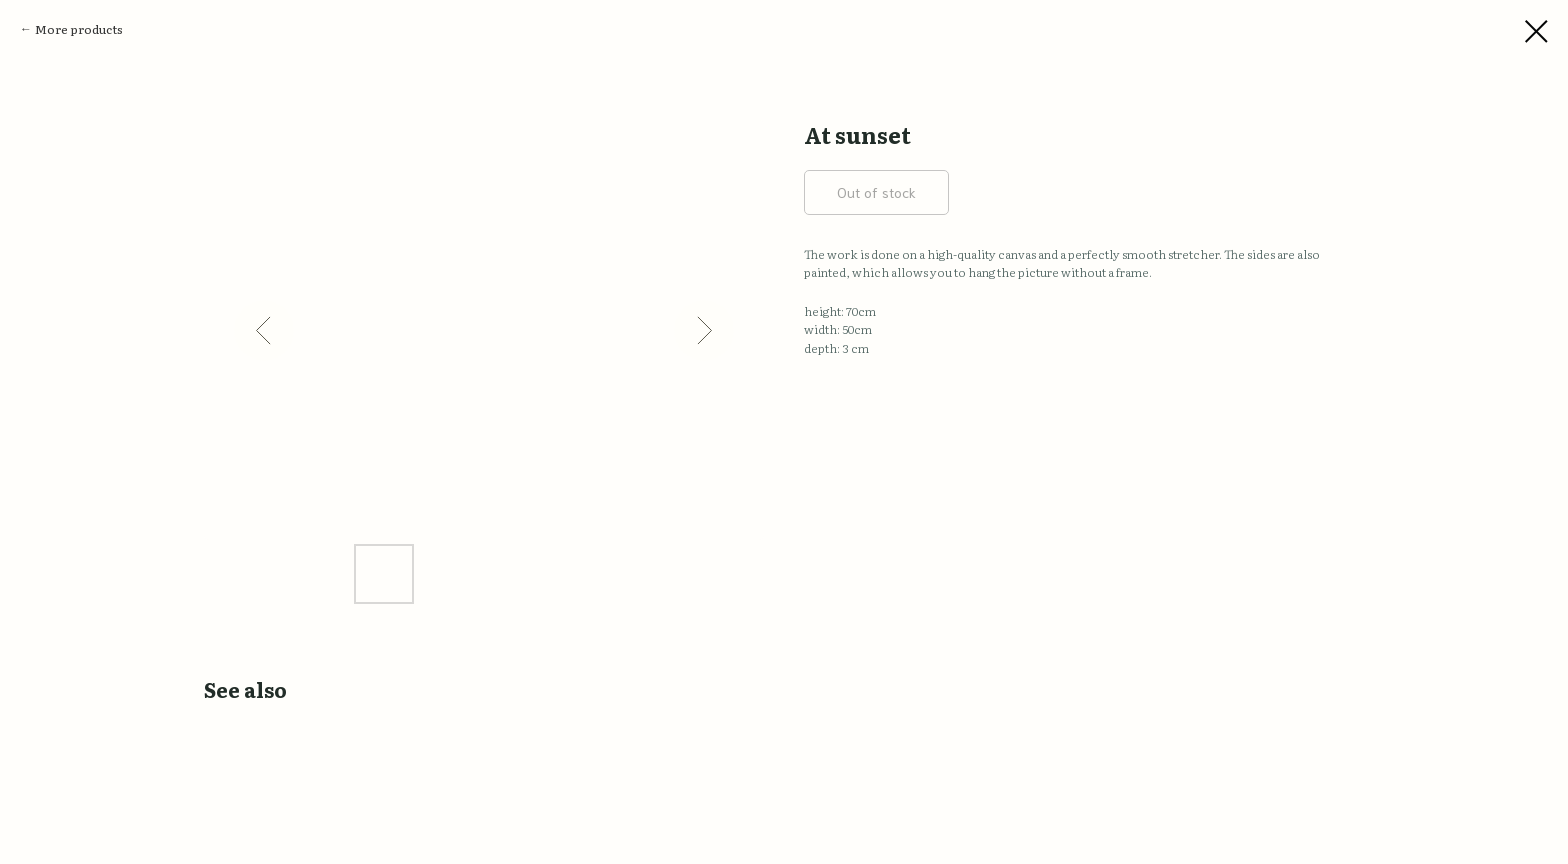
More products (79, 29)
